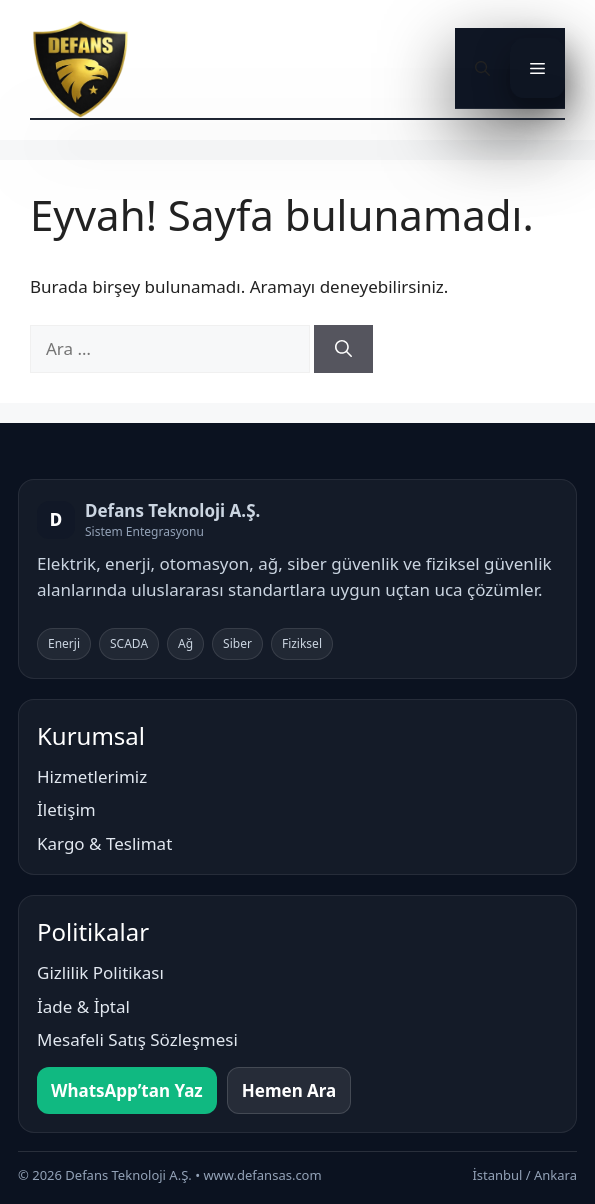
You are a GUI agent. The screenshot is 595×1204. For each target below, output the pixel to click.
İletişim (66, 809)
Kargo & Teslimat (104, 843)
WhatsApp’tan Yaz (127, 1090)
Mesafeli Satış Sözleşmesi (137, 1039)
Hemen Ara (289, 1090)
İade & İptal (83, 1006)
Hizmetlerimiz (92, 776)
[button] (482, 68)
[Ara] (343, 349)
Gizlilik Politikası (100, 972)
